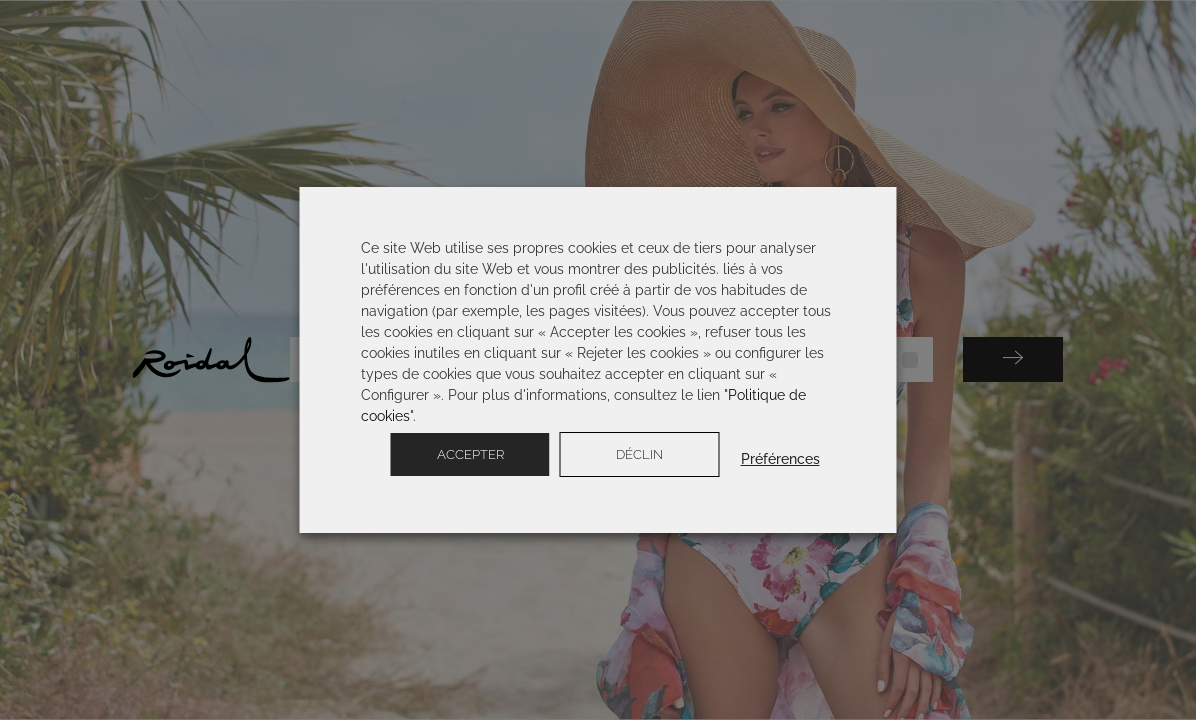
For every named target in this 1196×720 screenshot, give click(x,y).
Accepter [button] (470, 454)
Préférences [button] (780, 459)
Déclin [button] (639, 454)
